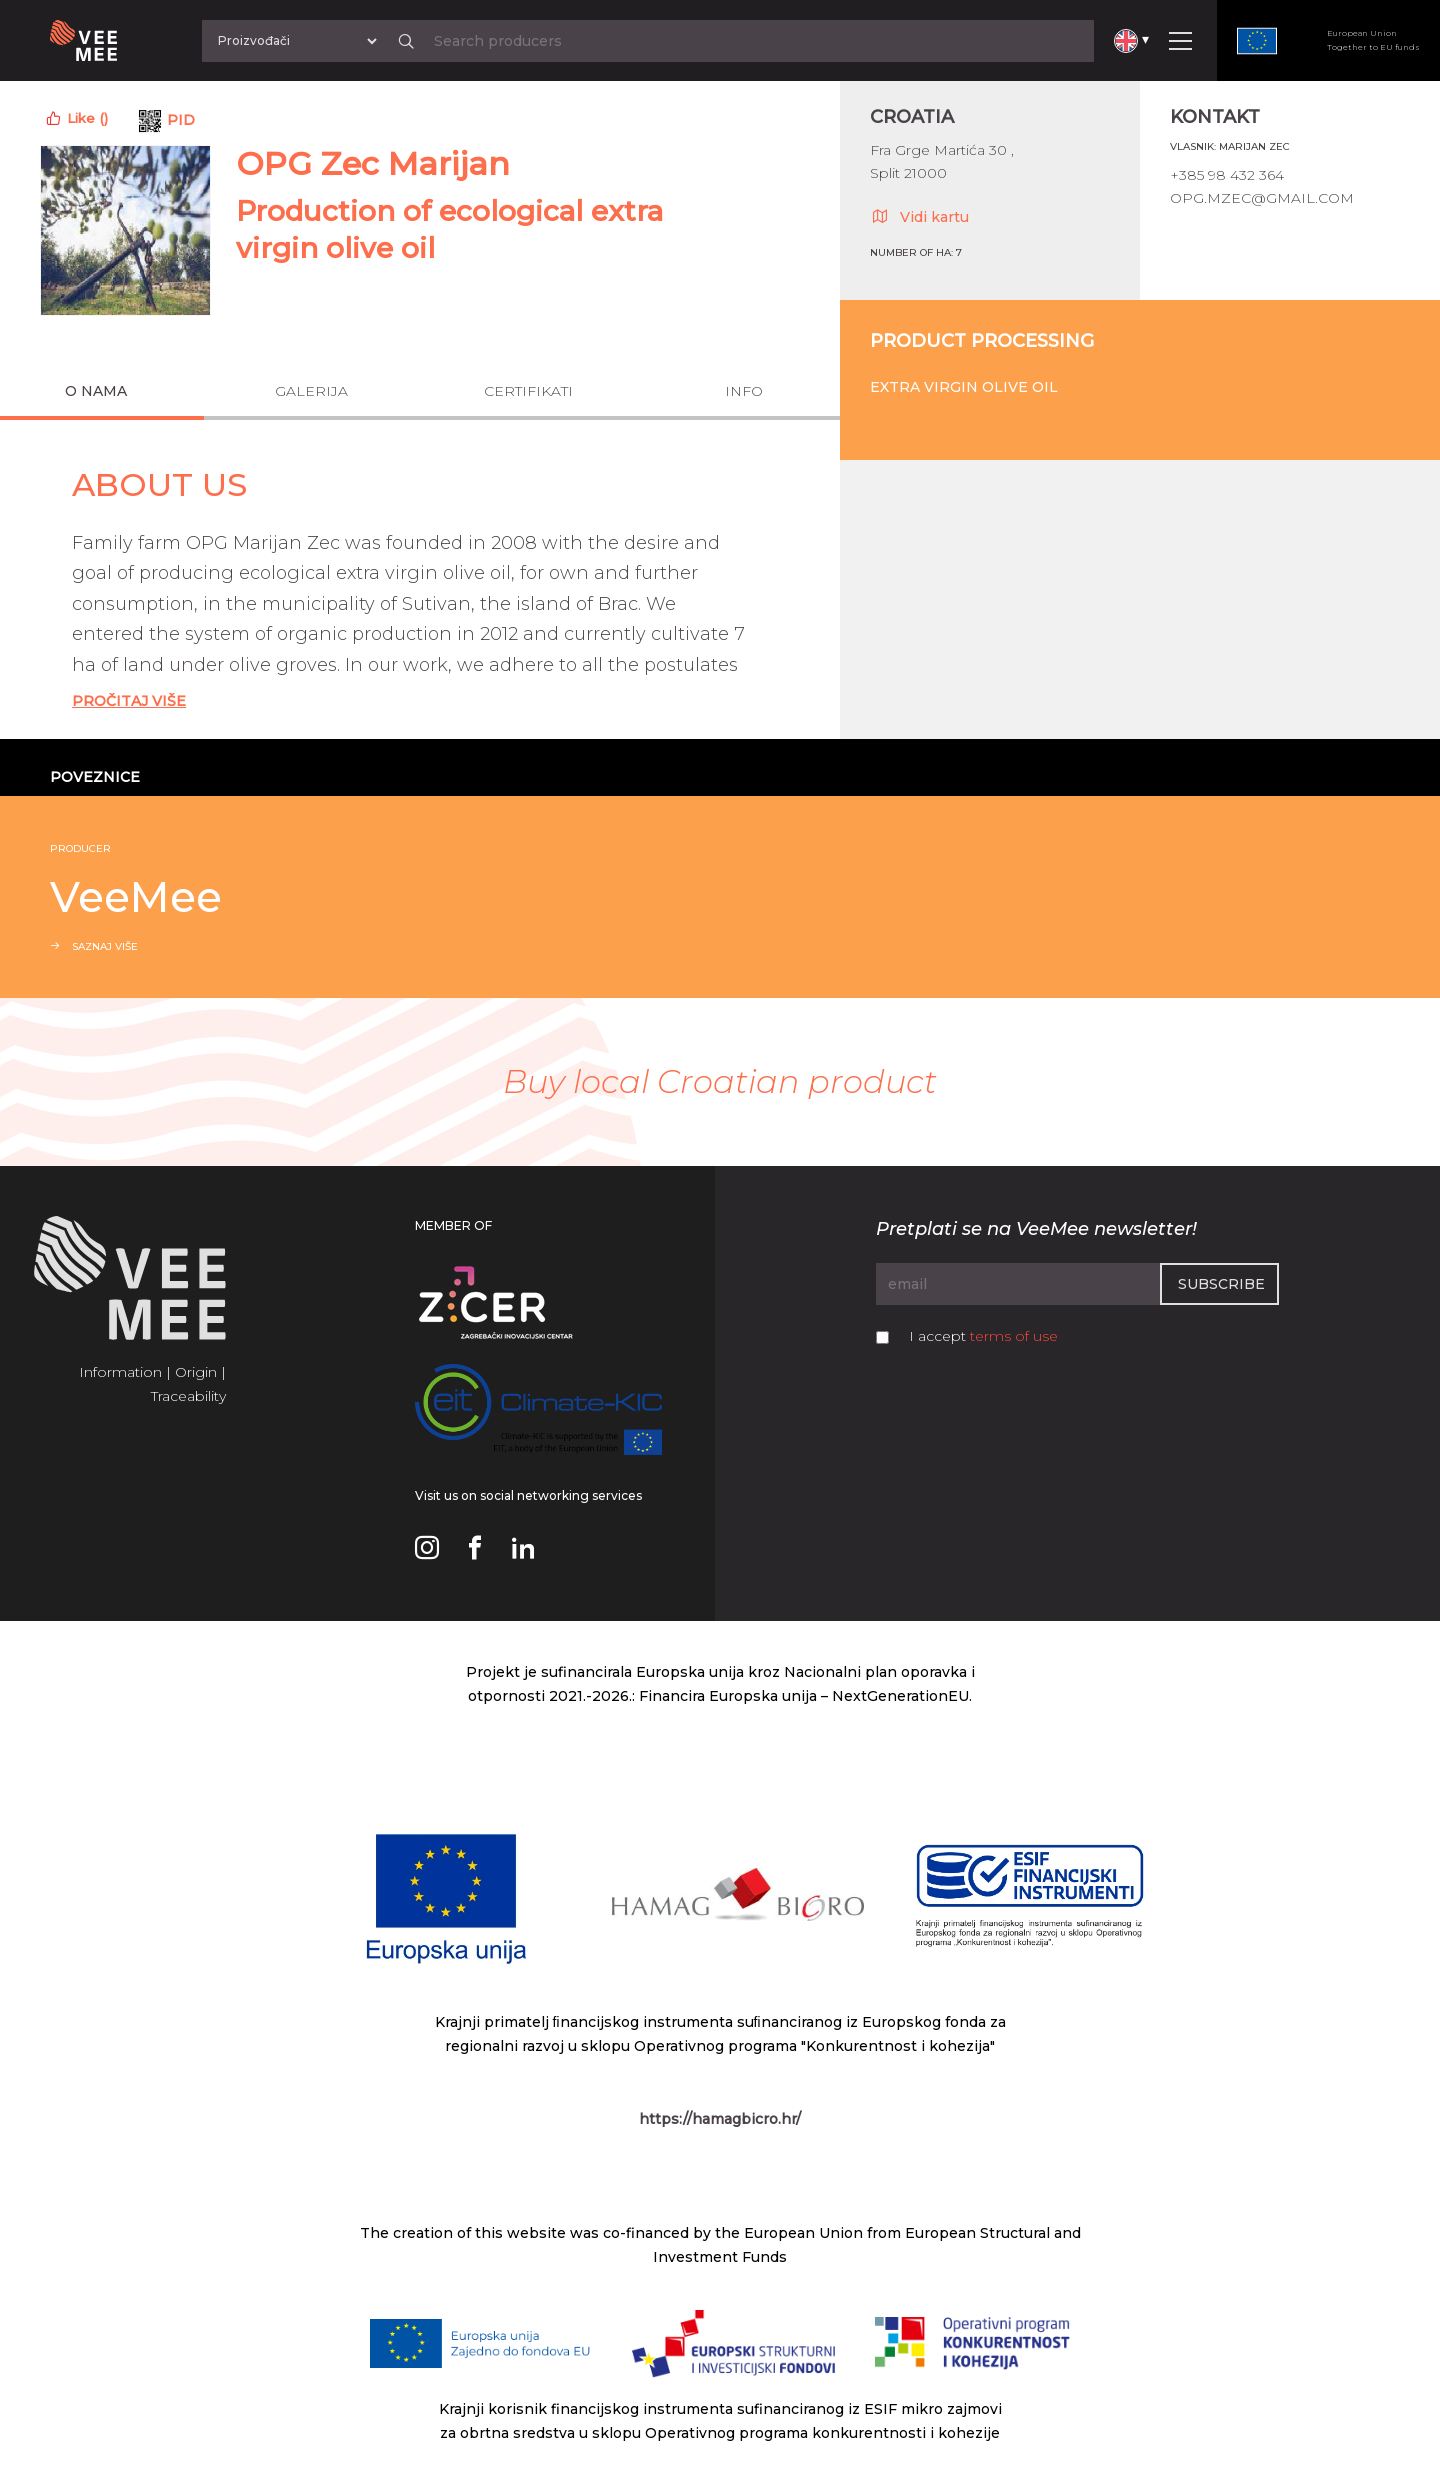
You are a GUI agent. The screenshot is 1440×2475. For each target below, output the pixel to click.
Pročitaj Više (129, 701)
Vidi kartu (919, 216)
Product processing (982, 341)
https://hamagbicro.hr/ (720, 2119)
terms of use (1014, 1336)
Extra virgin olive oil (964, 387)
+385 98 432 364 (1227, 175)
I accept (983, 1336)
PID (181, 120)
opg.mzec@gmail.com (1262, 198)
